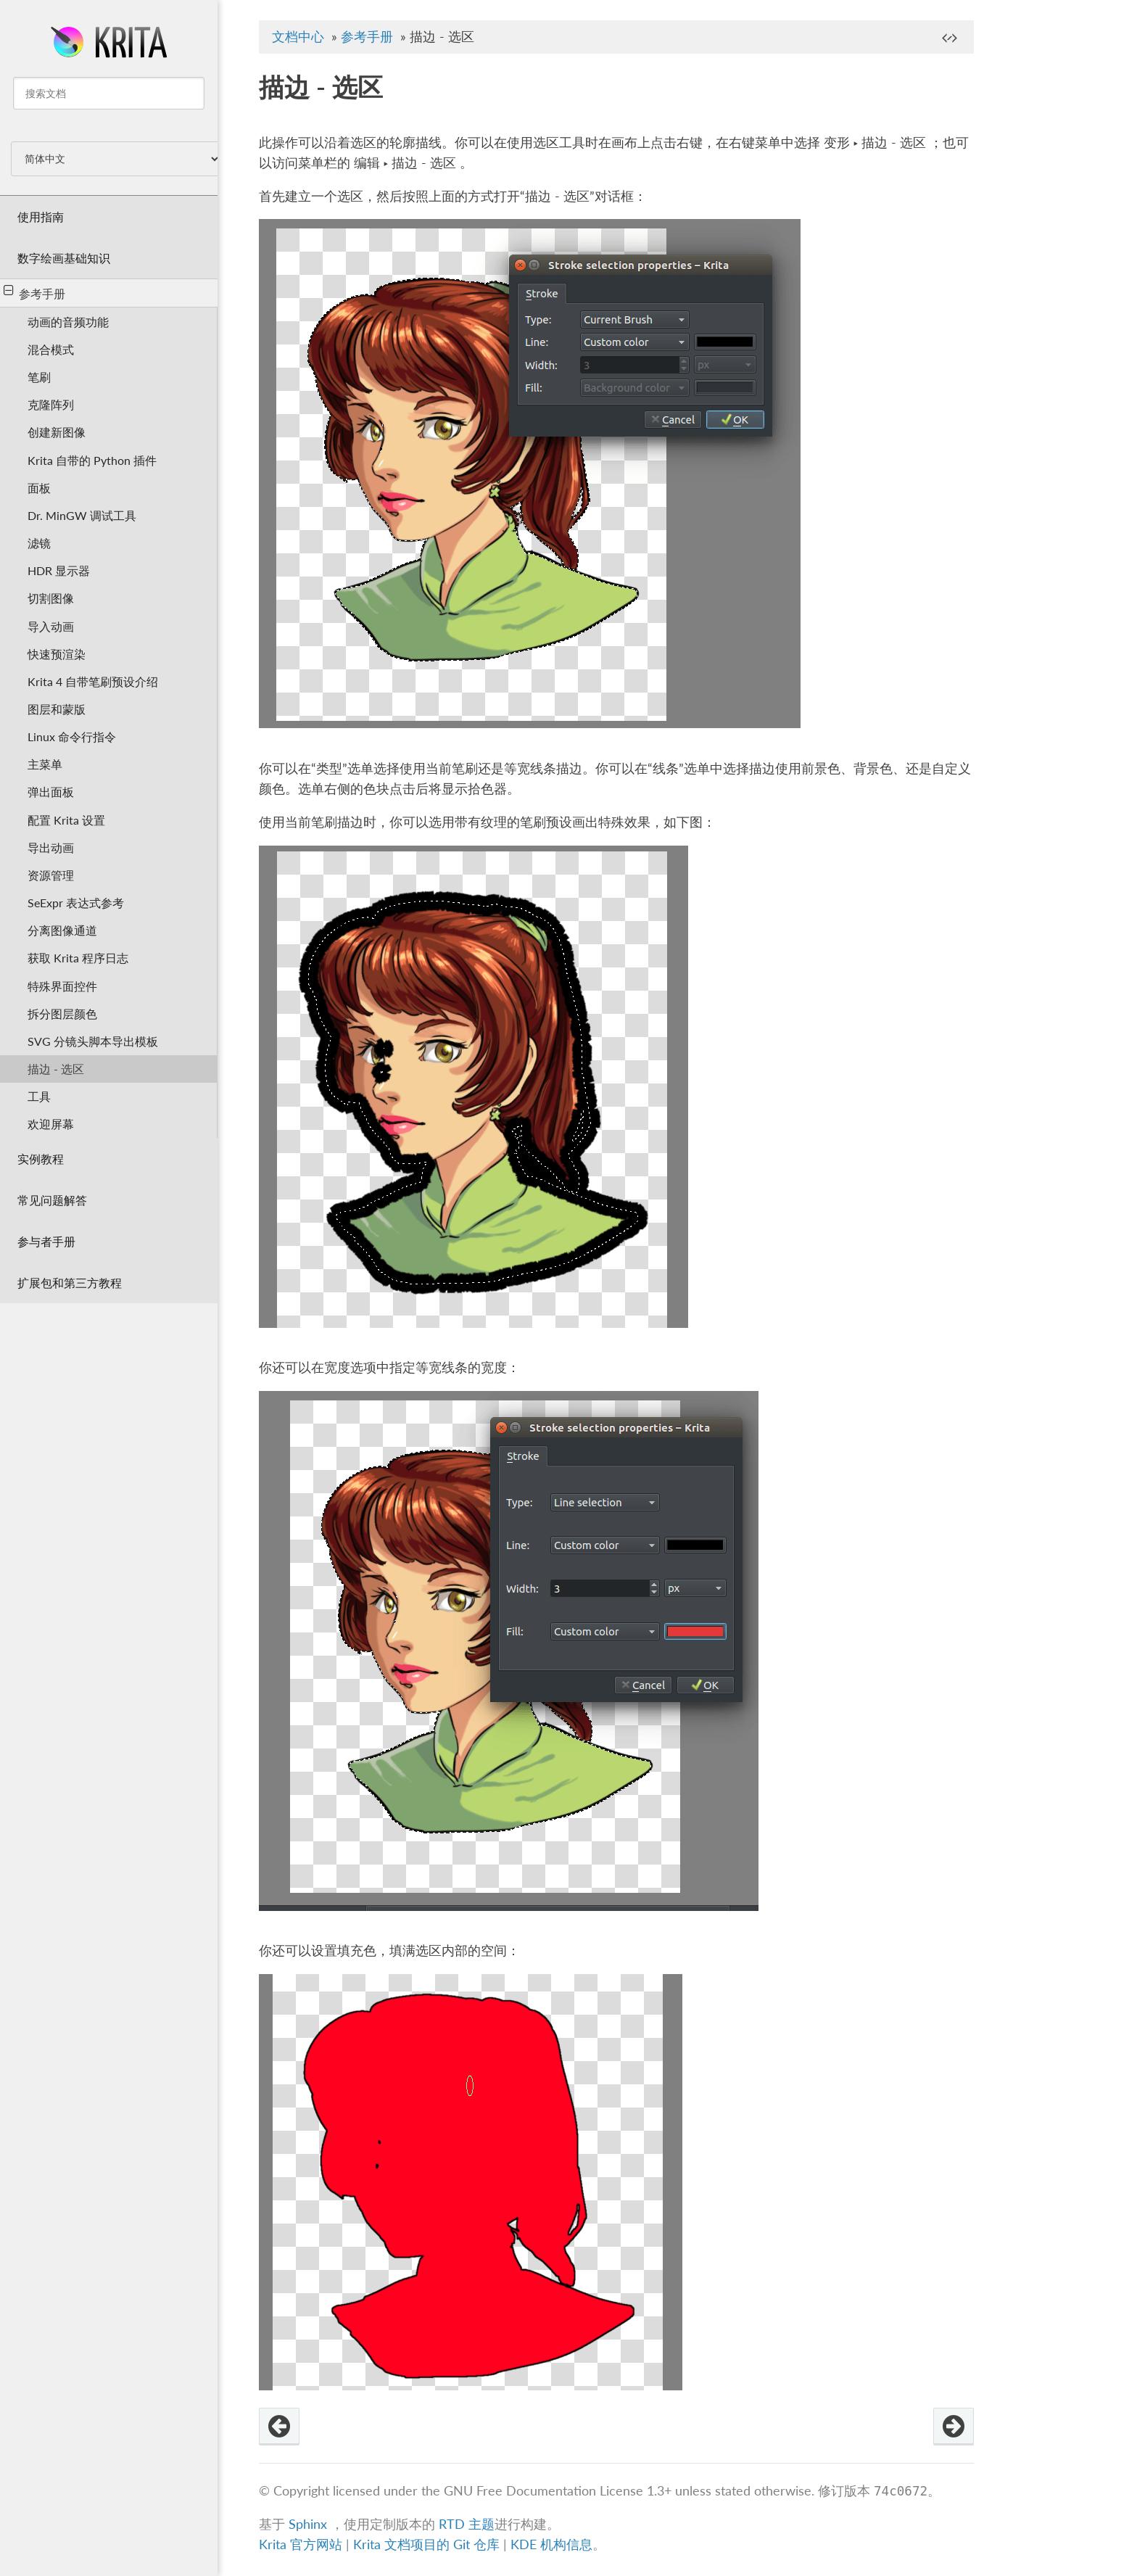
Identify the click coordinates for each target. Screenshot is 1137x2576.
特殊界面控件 (62, 986)
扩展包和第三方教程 (69, 1282)
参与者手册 (46, 1241)
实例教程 (40, 1158)
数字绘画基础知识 (63, 258)
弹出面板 (51, 791)
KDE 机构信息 (551, 2544)
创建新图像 (57, 432)
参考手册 (34, 292)
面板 (39, 488)
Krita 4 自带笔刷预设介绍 (93, 681)
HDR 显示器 (59, 570)
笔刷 (39, 377)
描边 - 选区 (56, 1069)
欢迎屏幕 (51, 1124)
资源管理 (51, 875)
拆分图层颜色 (62, 1013)
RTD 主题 (467, 2524)
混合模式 (51, 349)
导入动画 (51, 626)
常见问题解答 (52, 1200)
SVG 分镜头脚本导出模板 (93, 1041)
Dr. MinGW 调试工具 (82, 515)
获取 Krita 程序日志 (78, 958)
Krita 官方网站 (300, 2544)
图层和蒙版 (57, 709)
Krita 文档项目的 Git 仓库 (428, 2544)
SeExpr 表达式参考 (76, 902)
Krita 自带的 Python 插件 (92, 460)
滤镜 (39, 543)
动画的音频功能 (68, 322)
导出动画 (51, 847)
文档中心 (298, 36)
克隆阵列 (51, 404)
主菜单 (45, 764)
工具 (39, 1096)
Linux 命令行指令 (72, 736)
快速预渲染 (57, 654)
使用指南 (40, 216)
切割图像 (51, 598)
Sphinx (308, 2524)
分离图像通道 (62, 930)
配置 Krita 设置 (66, 820)
